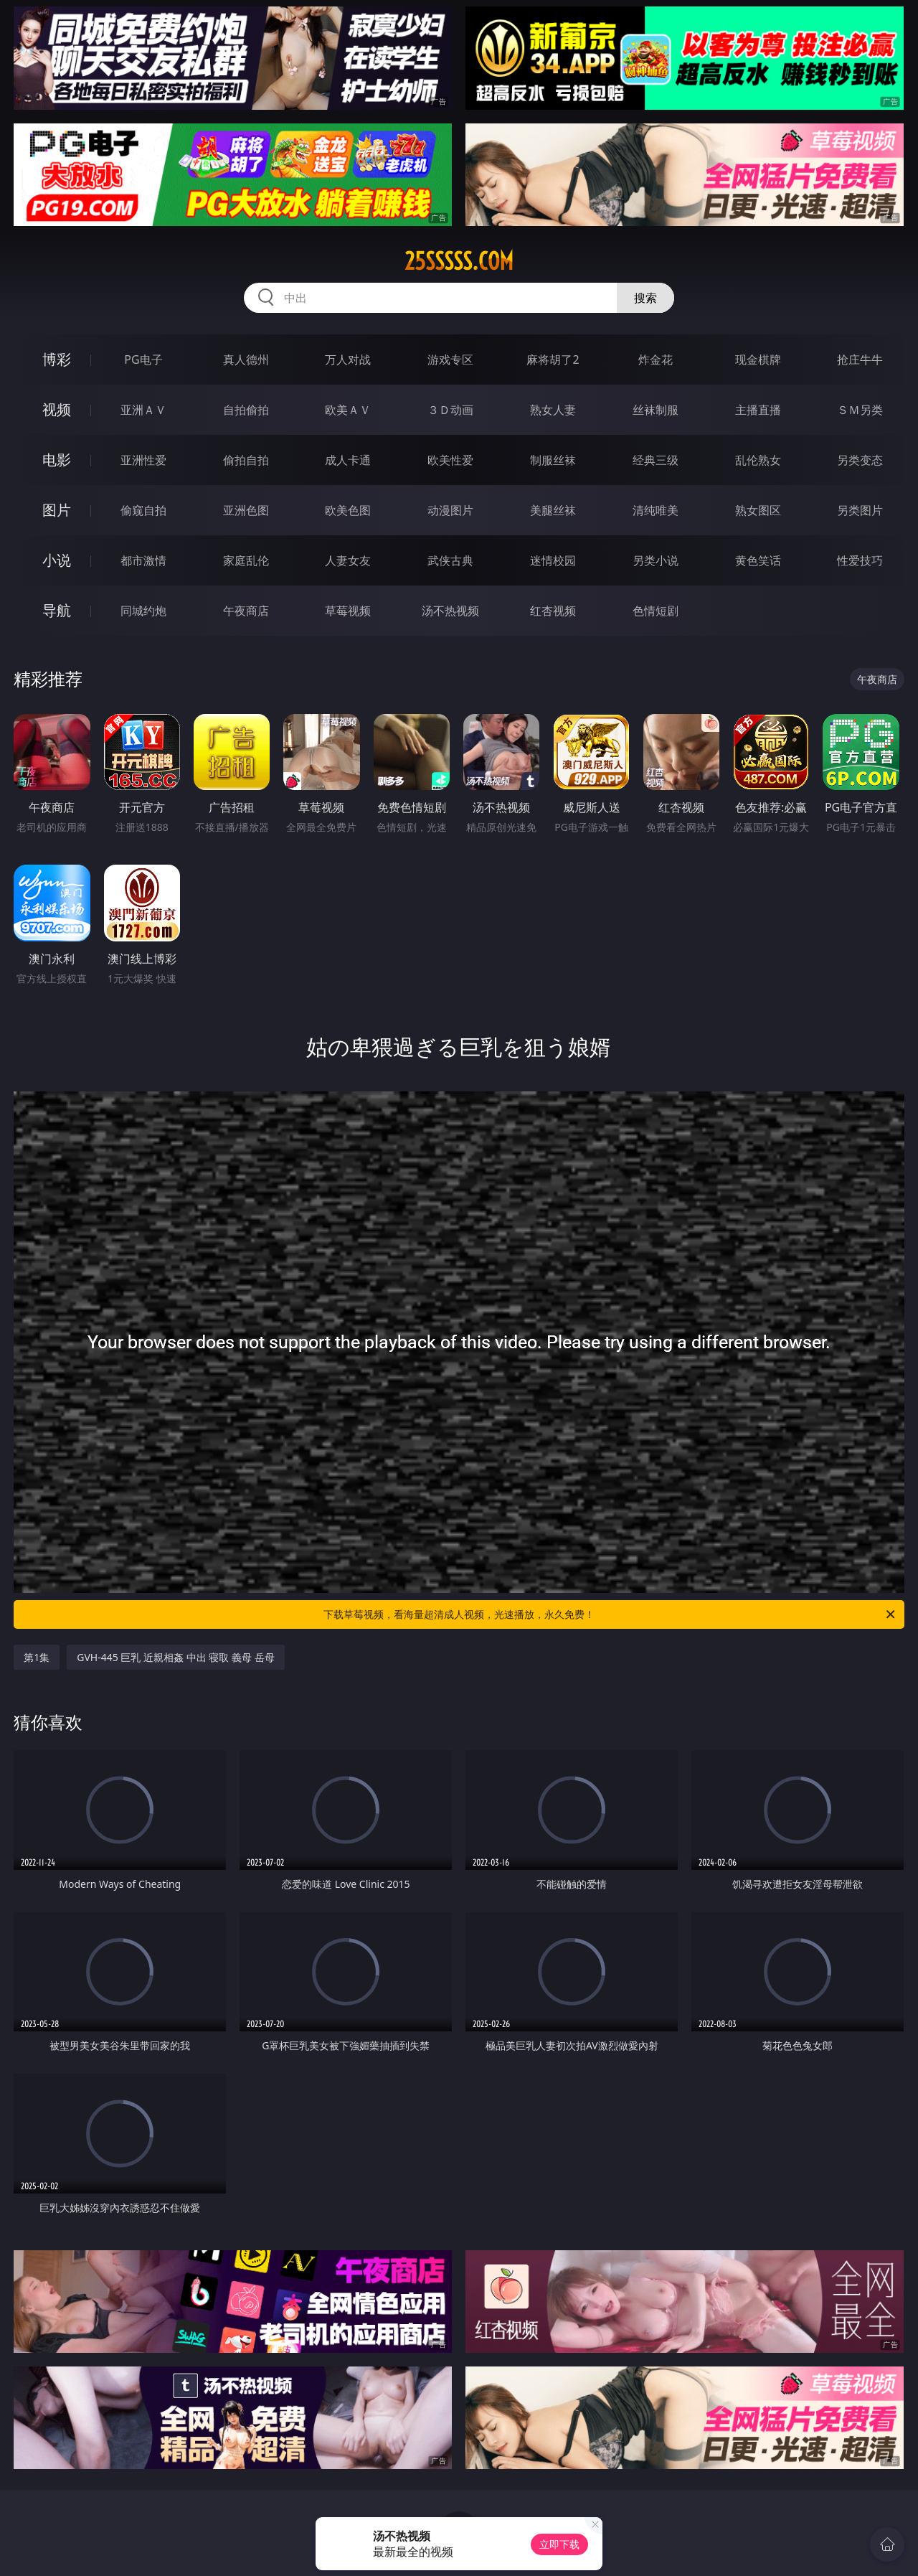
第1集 (36, 1657)
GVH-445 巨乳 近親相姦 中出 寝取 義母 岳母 (175, 1657)
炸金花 (655, 359)
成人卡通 (348, 460)
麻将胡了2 (552, 359)
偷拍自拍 (246, 460)
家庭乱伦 (246, 560)
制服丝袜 (553, 460)
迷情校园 (553, 560)
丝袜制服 (655, 410)
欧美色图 (348, 510)
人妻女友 (348, 560)
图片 (56, 510)
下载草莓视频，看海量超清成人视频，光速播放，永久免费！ (610, 1614)
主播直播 (758, 410)
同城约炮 (143, 611)
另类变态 (860, 460)
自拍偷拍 (246, 410)
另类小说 (655, 560)
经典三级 (655, 460)
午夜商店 (246, 611)
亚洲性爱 (143, 460)
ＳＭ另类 (860, 410)
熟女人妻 (553, 410)
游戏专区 (450, 359)
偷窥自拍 (143, 510)
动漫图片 (450, 510)
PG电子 (143, 359)
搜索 (645, 298)
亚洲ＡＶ (143, 410)
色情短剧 (655, 611)
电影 (56, 459)
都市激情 (143, 560)
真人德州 (246, 359)
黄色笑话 (758, 560)
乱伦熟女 (758, 460)
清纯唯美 (655, 510)
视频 (56, 409)
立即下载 (559, 2544)
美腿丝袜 (553, 510)
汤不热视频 (450, 611)
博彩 (56, 359)
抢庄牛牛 (860, 359)
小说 (56, 560)
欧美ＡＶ (348, 410)
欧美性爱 (450, 460)
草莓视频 (348, 611)
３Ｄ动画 (450, 410)
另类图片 (860, 510)
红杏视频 (553, 611)
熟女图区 (758, 510)
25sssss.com (459, 261)
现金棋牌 (758, 359)
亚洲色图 (246, 510)
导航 (56, 610)
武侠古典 (450, 560)
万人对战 (348, 359)
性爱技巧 (860, 560)
